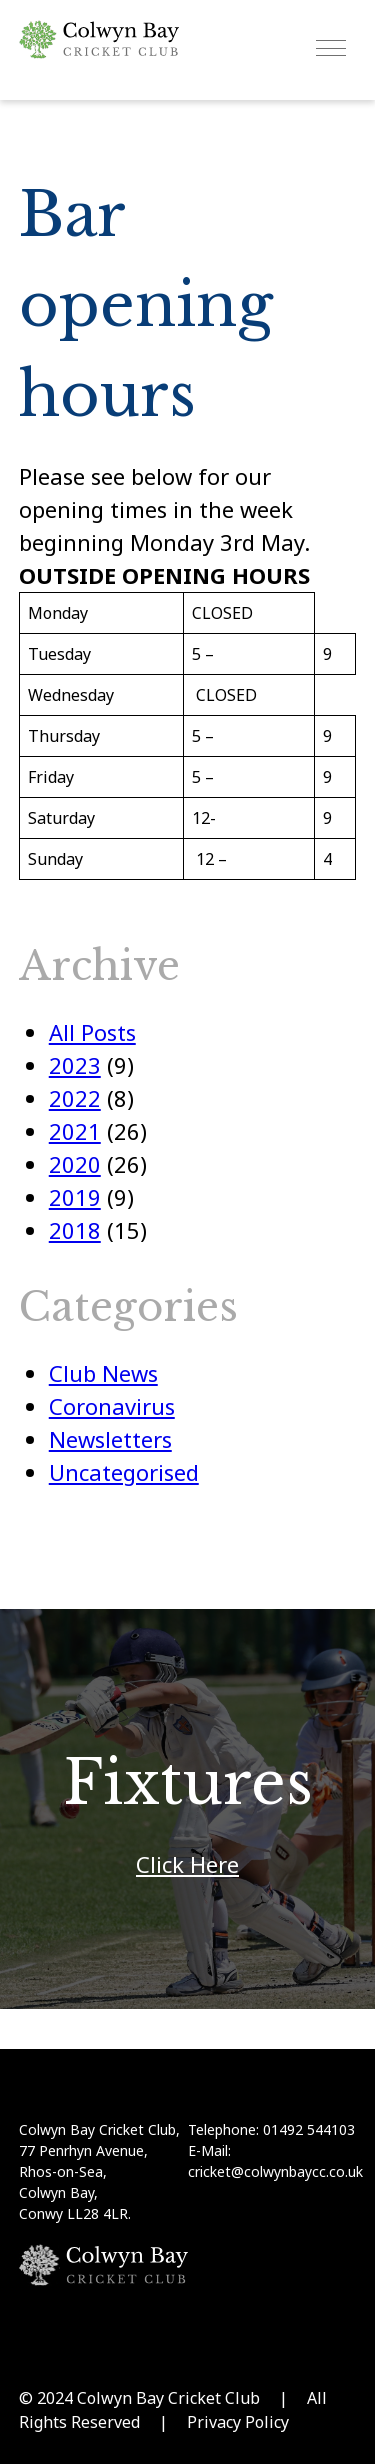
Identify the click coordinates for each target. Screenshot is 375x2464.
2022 (75, 1098)
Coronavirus (112, 1406)
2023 (75, 1065)
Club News (103, 1373)
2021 (75, 1131)
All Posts (92, 1032)
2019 (75, 1197)
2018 (75, 1230)
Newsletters (110, 1439)
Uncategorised (124, 1472)
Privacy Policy (238, 2422)
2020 (75, 1164)
